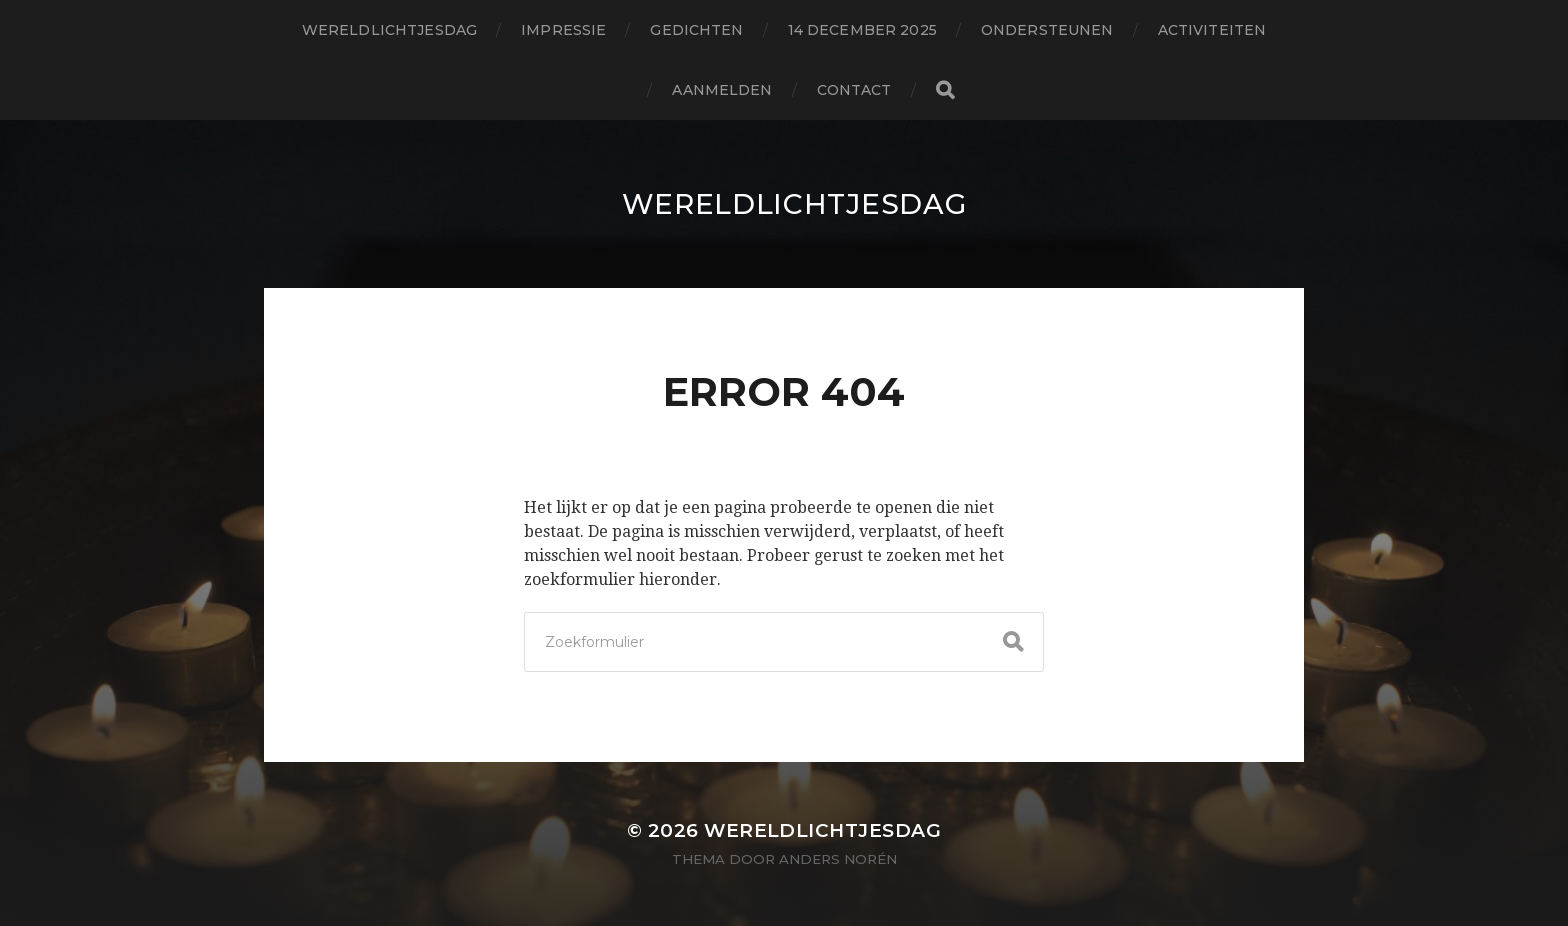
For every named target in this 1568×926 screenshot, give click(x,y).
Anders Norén (838, 859)
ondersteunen (1047, 30)
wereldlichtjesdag (389, 30)
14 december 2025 (862, 30)
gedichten (696, 30)
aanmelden (722, 90)
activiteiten (1212, 30)
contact (854, 90)
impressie (563, 30)
